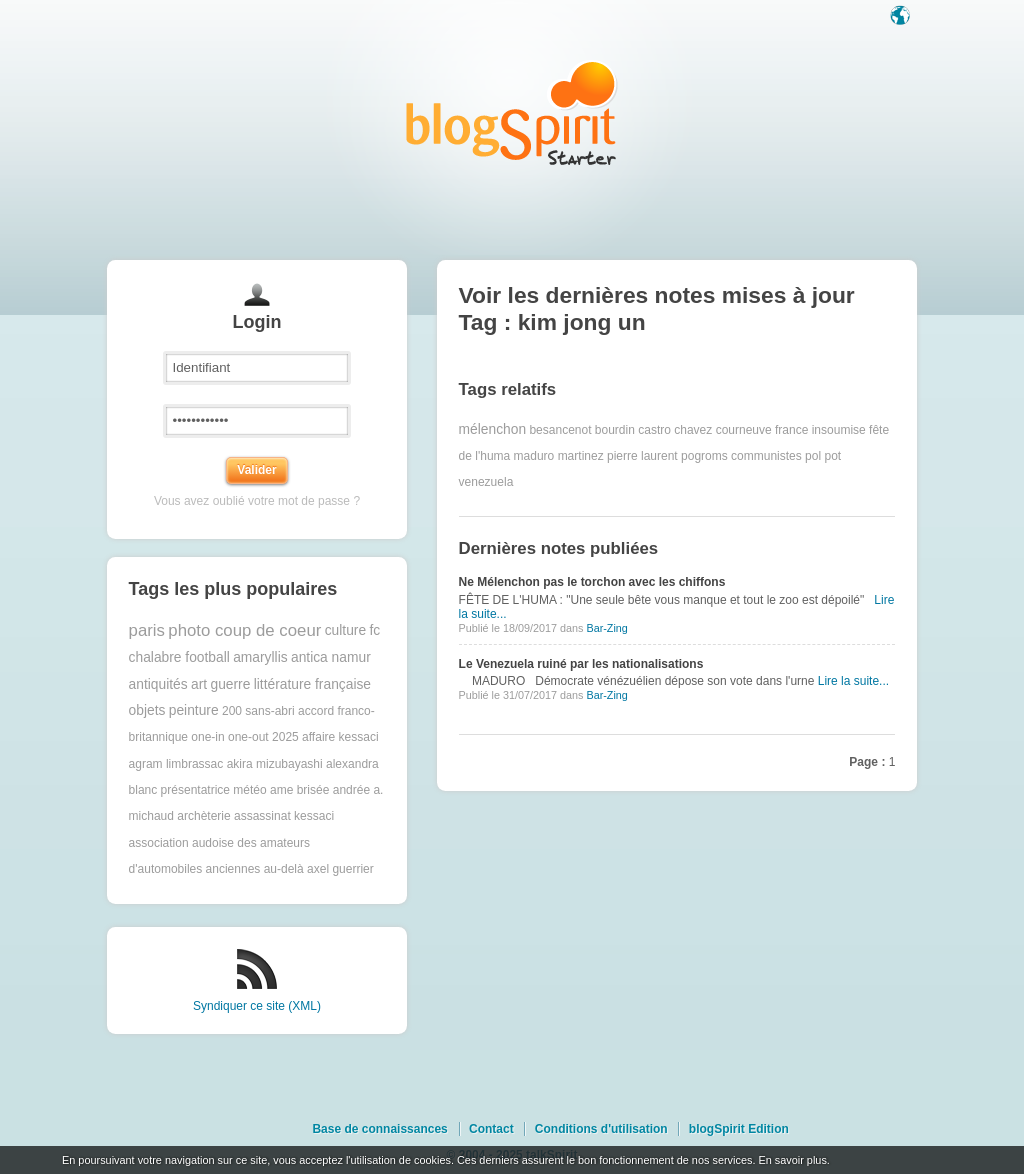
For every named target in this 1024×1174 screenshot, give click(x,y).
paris (147, 630)
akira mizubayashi (275, 764)
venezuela (486, 482)
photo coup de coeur (244, 630)
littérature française (312, 684)
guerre (230, 684)
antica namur (331, 657)
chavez (693, 430)
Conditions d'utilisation (601, 1129)
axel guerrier (340, 869)
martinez (581, 456)
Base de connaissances (379, 1129)
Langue (902, 17)
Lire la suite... (853, 681)
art (199, 684)
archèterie (203, 816)
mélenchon (493, 429)
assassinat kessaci (284, 816)
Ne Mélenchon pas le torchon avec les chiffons (592, 582)
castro (654, 430)
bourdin (615, 430)
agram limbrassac (176, 764)
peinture (194, 710)
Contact (491, 1129)
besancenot (560, 430)
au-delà (284, 869)
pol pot (823, 456)
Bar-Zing (606, 628)
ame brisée (299, 790)
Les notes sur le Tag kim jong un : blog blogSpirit (512, 112)
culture (345, 630)
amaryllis (260, 657)
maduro (534, 456)
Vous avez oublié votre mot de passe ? (257, 501)
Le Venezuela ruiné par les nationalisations (581, 664)
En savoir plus (792, 1160)
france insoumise (820, 430)
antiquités (158, 684)
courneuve (744, 430)
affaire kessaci (340, 737)
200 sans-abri (258, 711)
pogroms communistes (741, 456)
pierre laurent (642, 456)
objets (147, 710)
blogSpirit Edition (739, 1129)
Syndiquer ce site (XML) (257, 1006)
